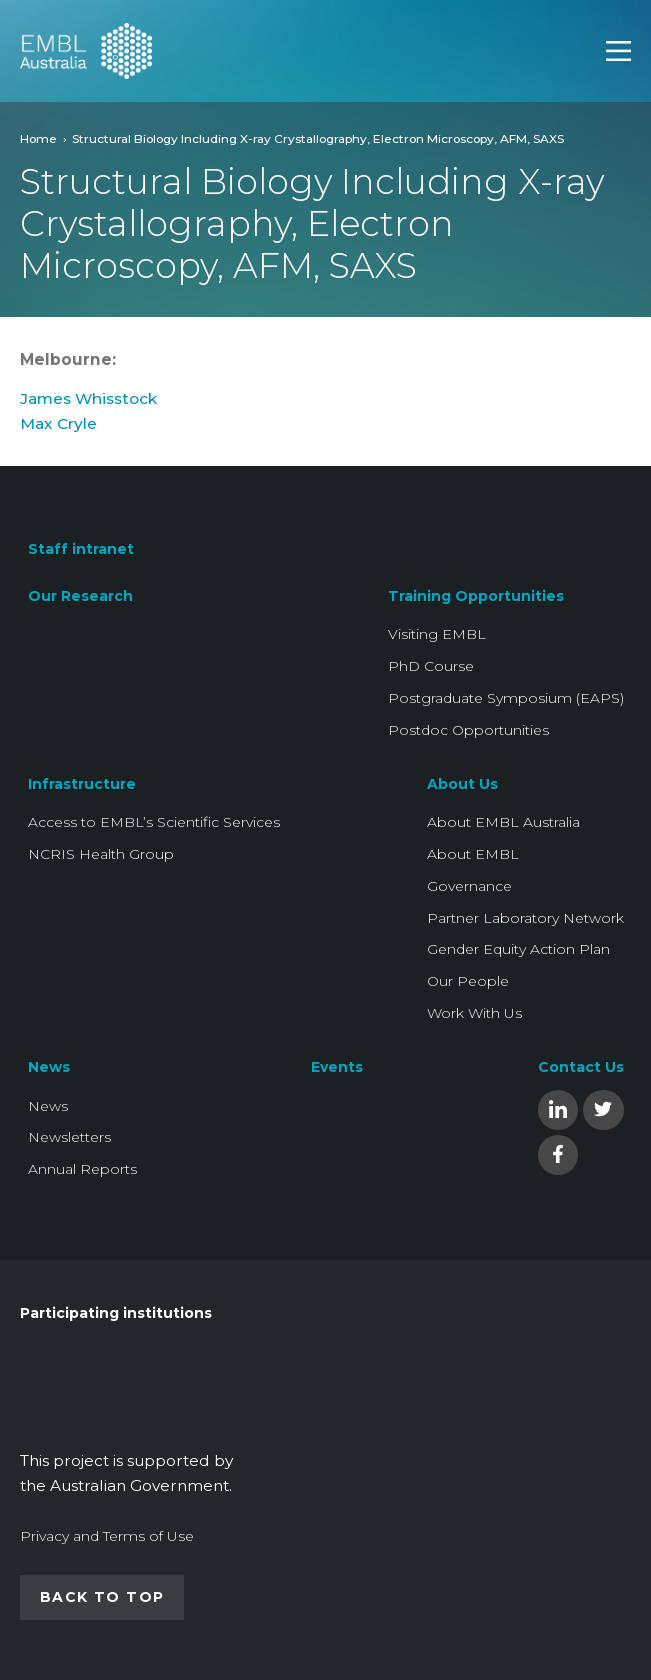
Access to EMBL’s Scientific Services (154, 822)
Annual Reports (82, 1169)
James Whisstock (88, 398)
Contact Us (581, 1067)
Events (337, 1067)
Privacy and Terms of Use (107, 1536)
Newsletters (69, 1137)
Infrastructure (82, 784)
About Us (462, 784)
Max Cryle (60, 423)
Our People (468, 981)
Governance (469, 886)
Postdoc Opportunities (468, 730)
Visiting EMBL (437, 634)
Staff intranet (81, 549)
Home (38, 138)
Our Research (80, 596)
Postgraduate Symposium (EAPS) (506, 698)
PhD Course (431, 666)
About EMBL (473, 854)
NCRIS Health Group (101, 854)
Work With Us (474, 1013)
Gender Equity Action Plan (518, 949)
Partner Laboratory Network (525, 918)
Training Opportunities (476, 596)
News (49, 1067)
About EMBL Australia (503, 822)
